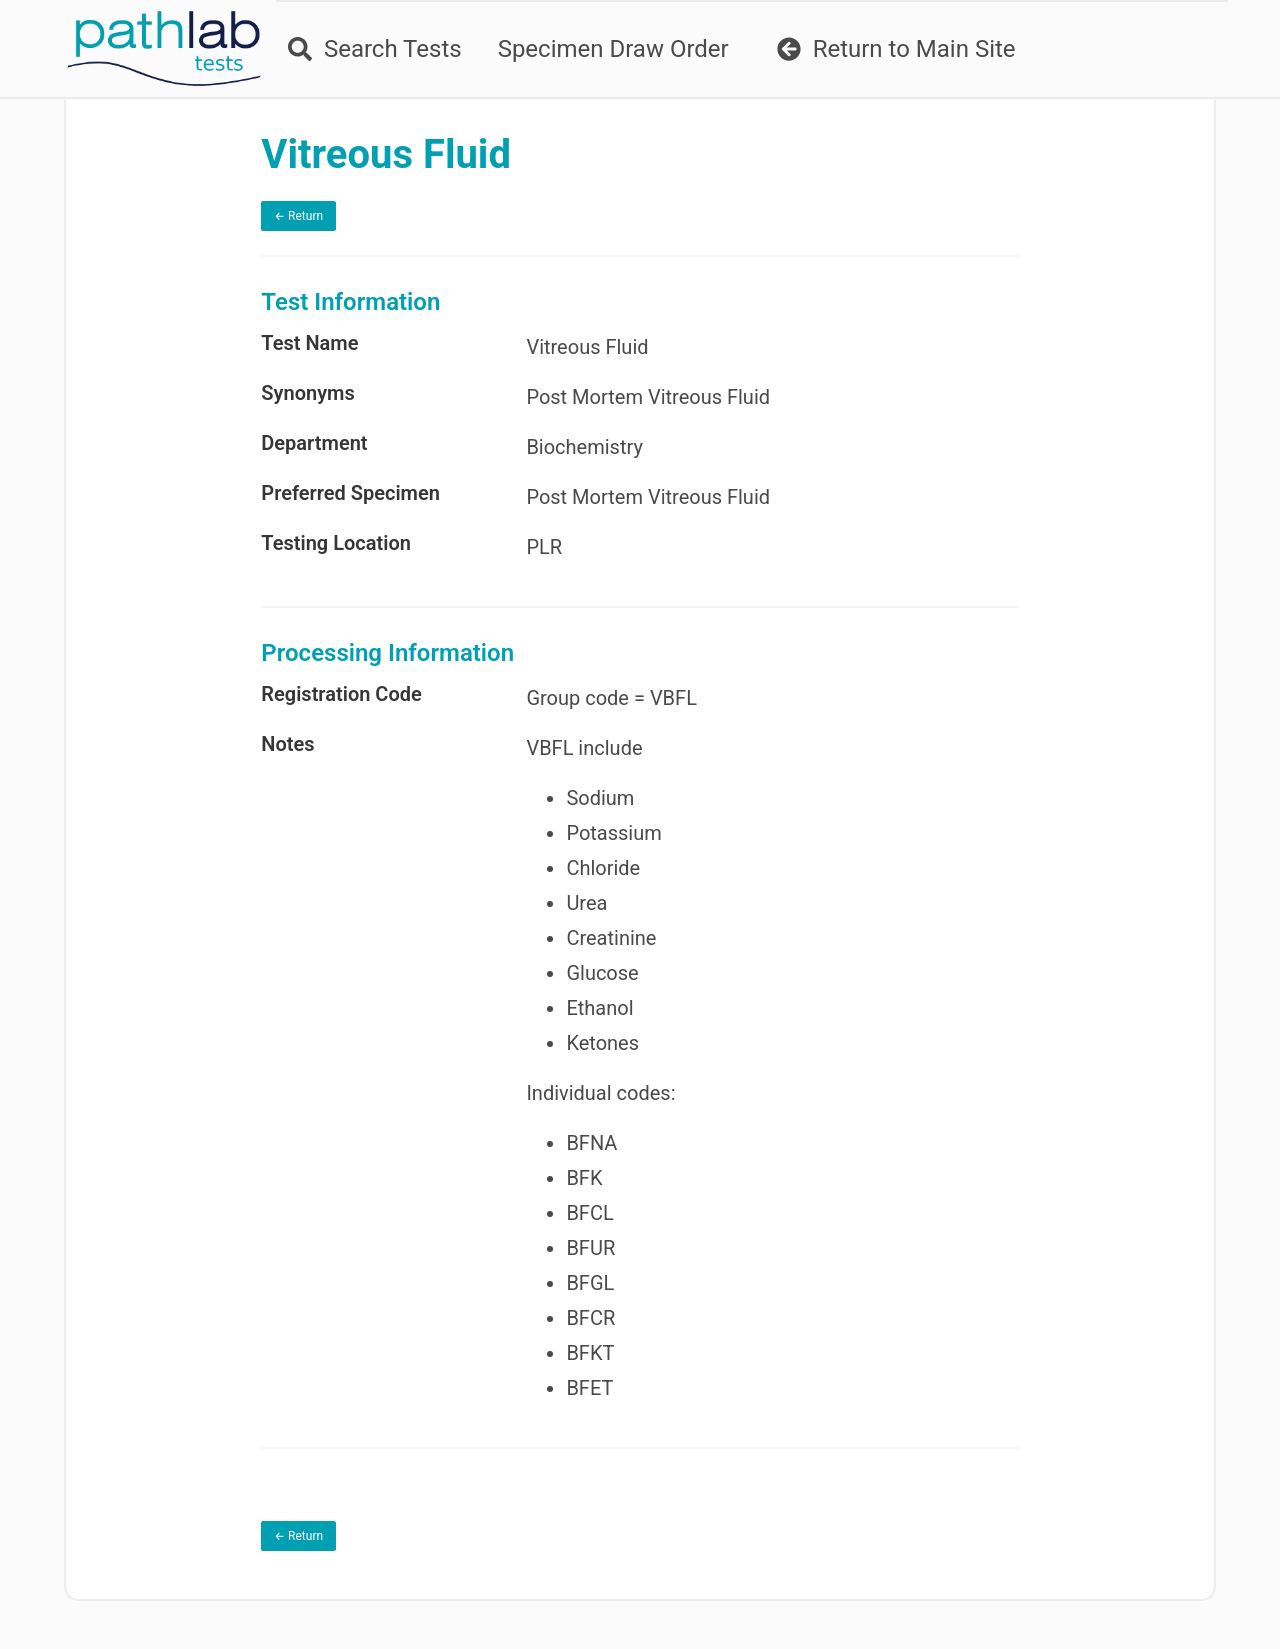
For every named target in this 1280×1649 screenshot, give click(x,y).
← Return (298, 216)
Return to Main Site (896, 49)
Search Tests (375, 49)
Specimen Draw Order (613, 49)
